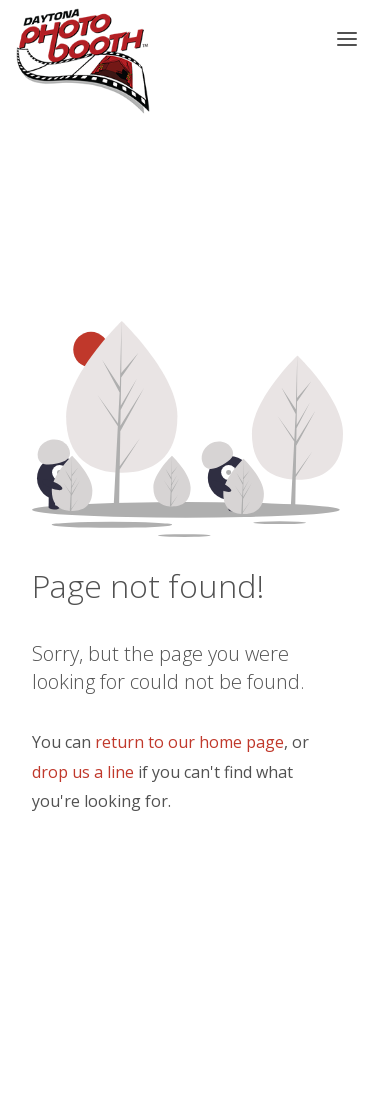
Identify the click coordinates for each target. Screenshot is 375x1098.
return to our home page (189, 742)
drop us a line (83, 772)
